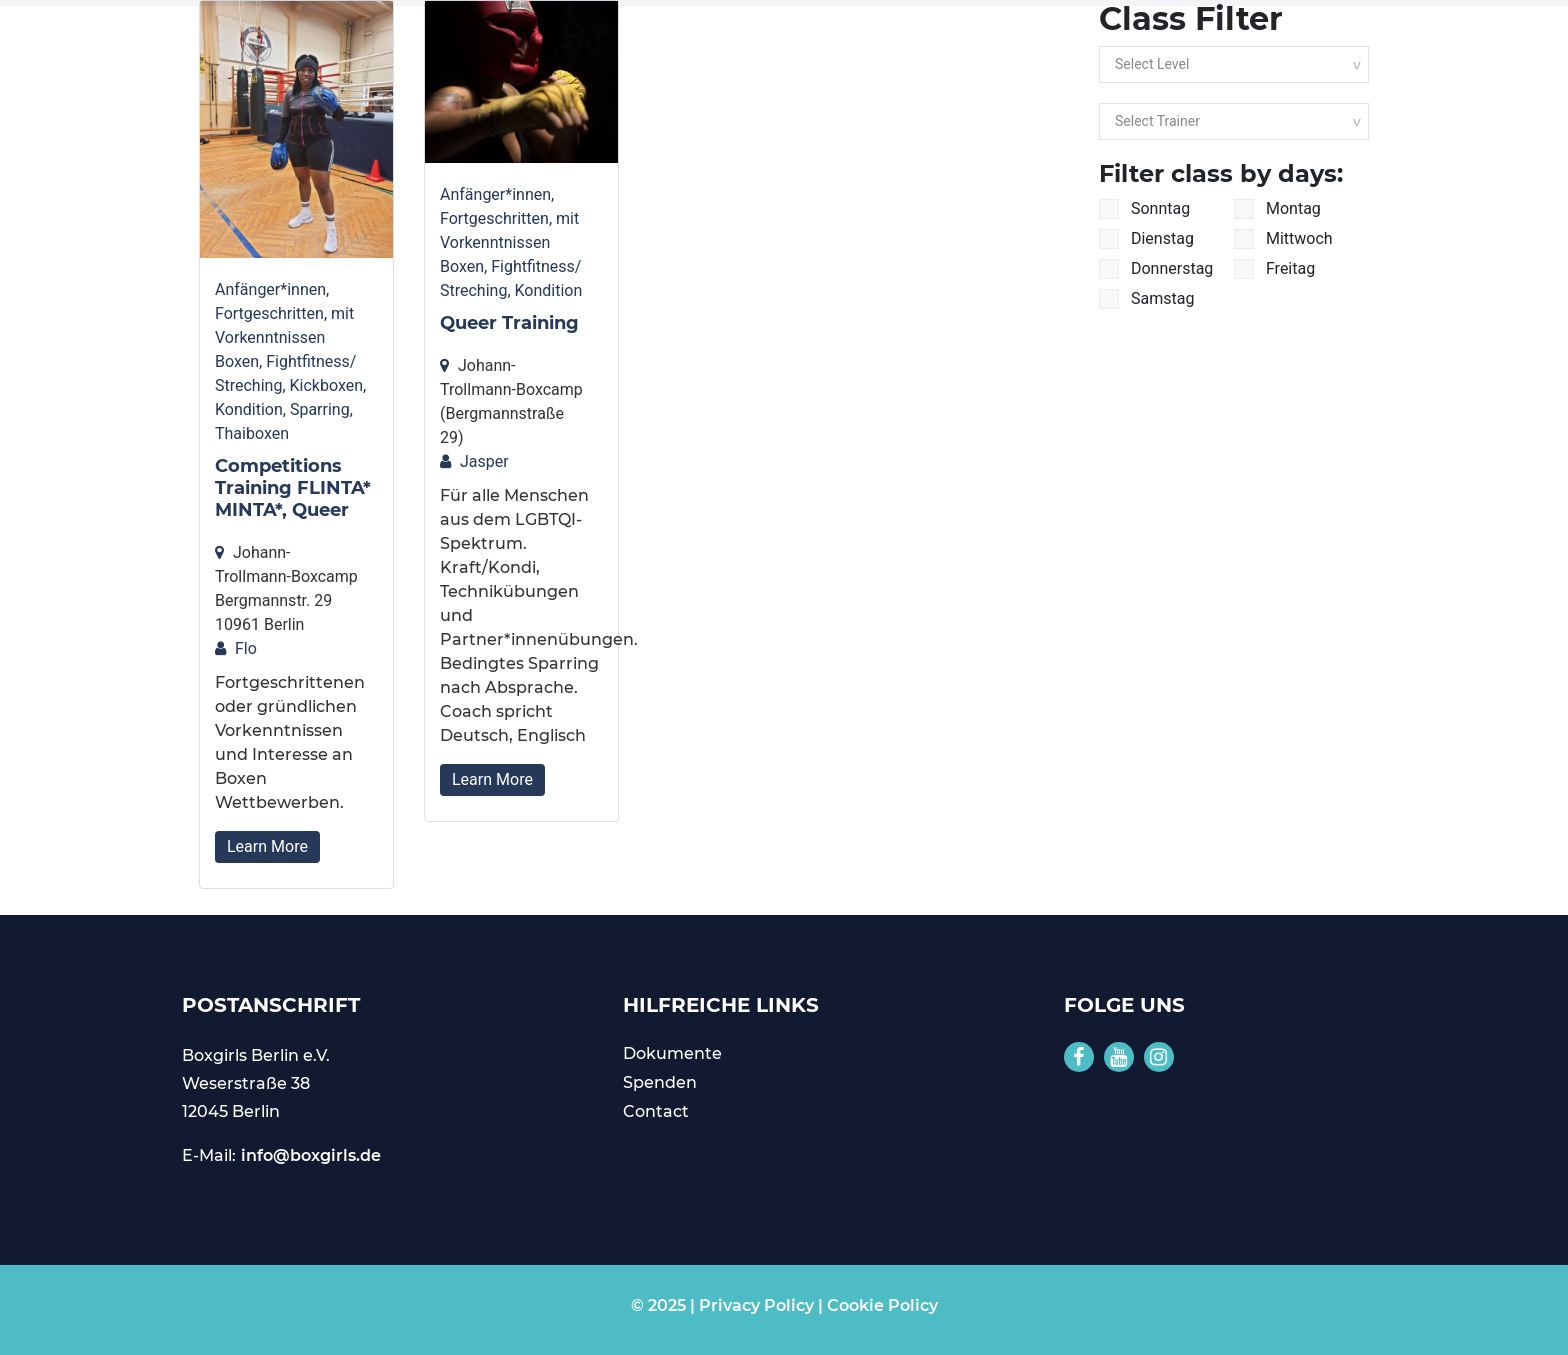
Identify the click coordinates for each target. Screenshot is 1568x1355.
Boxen (237, 361)
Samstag (1146, 299)
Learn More (267, 846)
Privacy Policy (756, 1305)
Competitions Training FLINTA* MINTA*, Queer (293, 487)
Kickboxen (326, 385)
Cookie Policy (882, 1305)
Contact (656, 1111)
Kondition (249, 409)
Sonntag (1144, 209)
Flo (246, 648)
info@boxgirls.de (311, 1155)
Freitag (1274, 269)
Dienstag (1146, 239)
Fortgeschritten (269, 313)
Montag (1277, 209)
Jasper (484, 461)
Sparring (320, 409)
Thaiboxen (252, 433)
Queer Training (509, 323)
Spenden (660, 1082)
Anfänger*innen (270, 289)
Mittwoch (1283, 239)
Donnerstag (1156, 269)
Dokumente (672, 1053)
